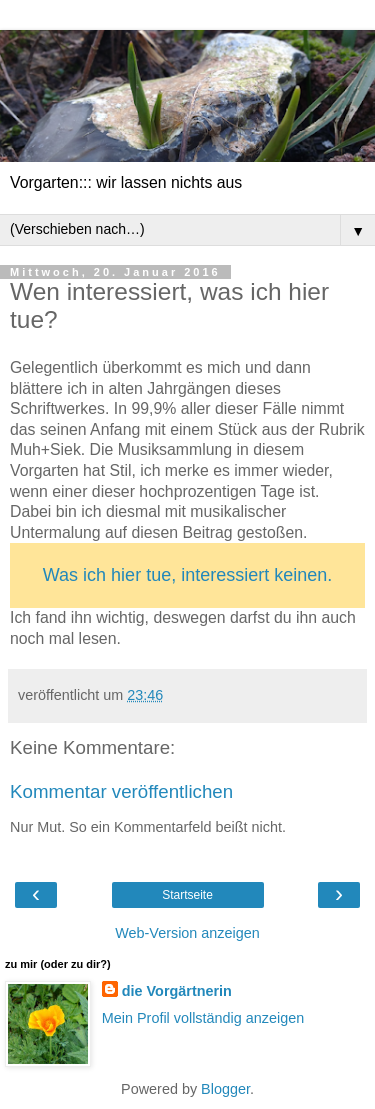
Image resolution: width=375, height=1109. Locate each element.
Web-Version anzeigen (187, 933)
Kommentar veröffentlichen (121, 791)
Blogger (225, 1089)
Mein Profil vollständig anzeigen (203, 1018)
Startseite (187, 895)
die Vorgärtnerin (177, 991)
